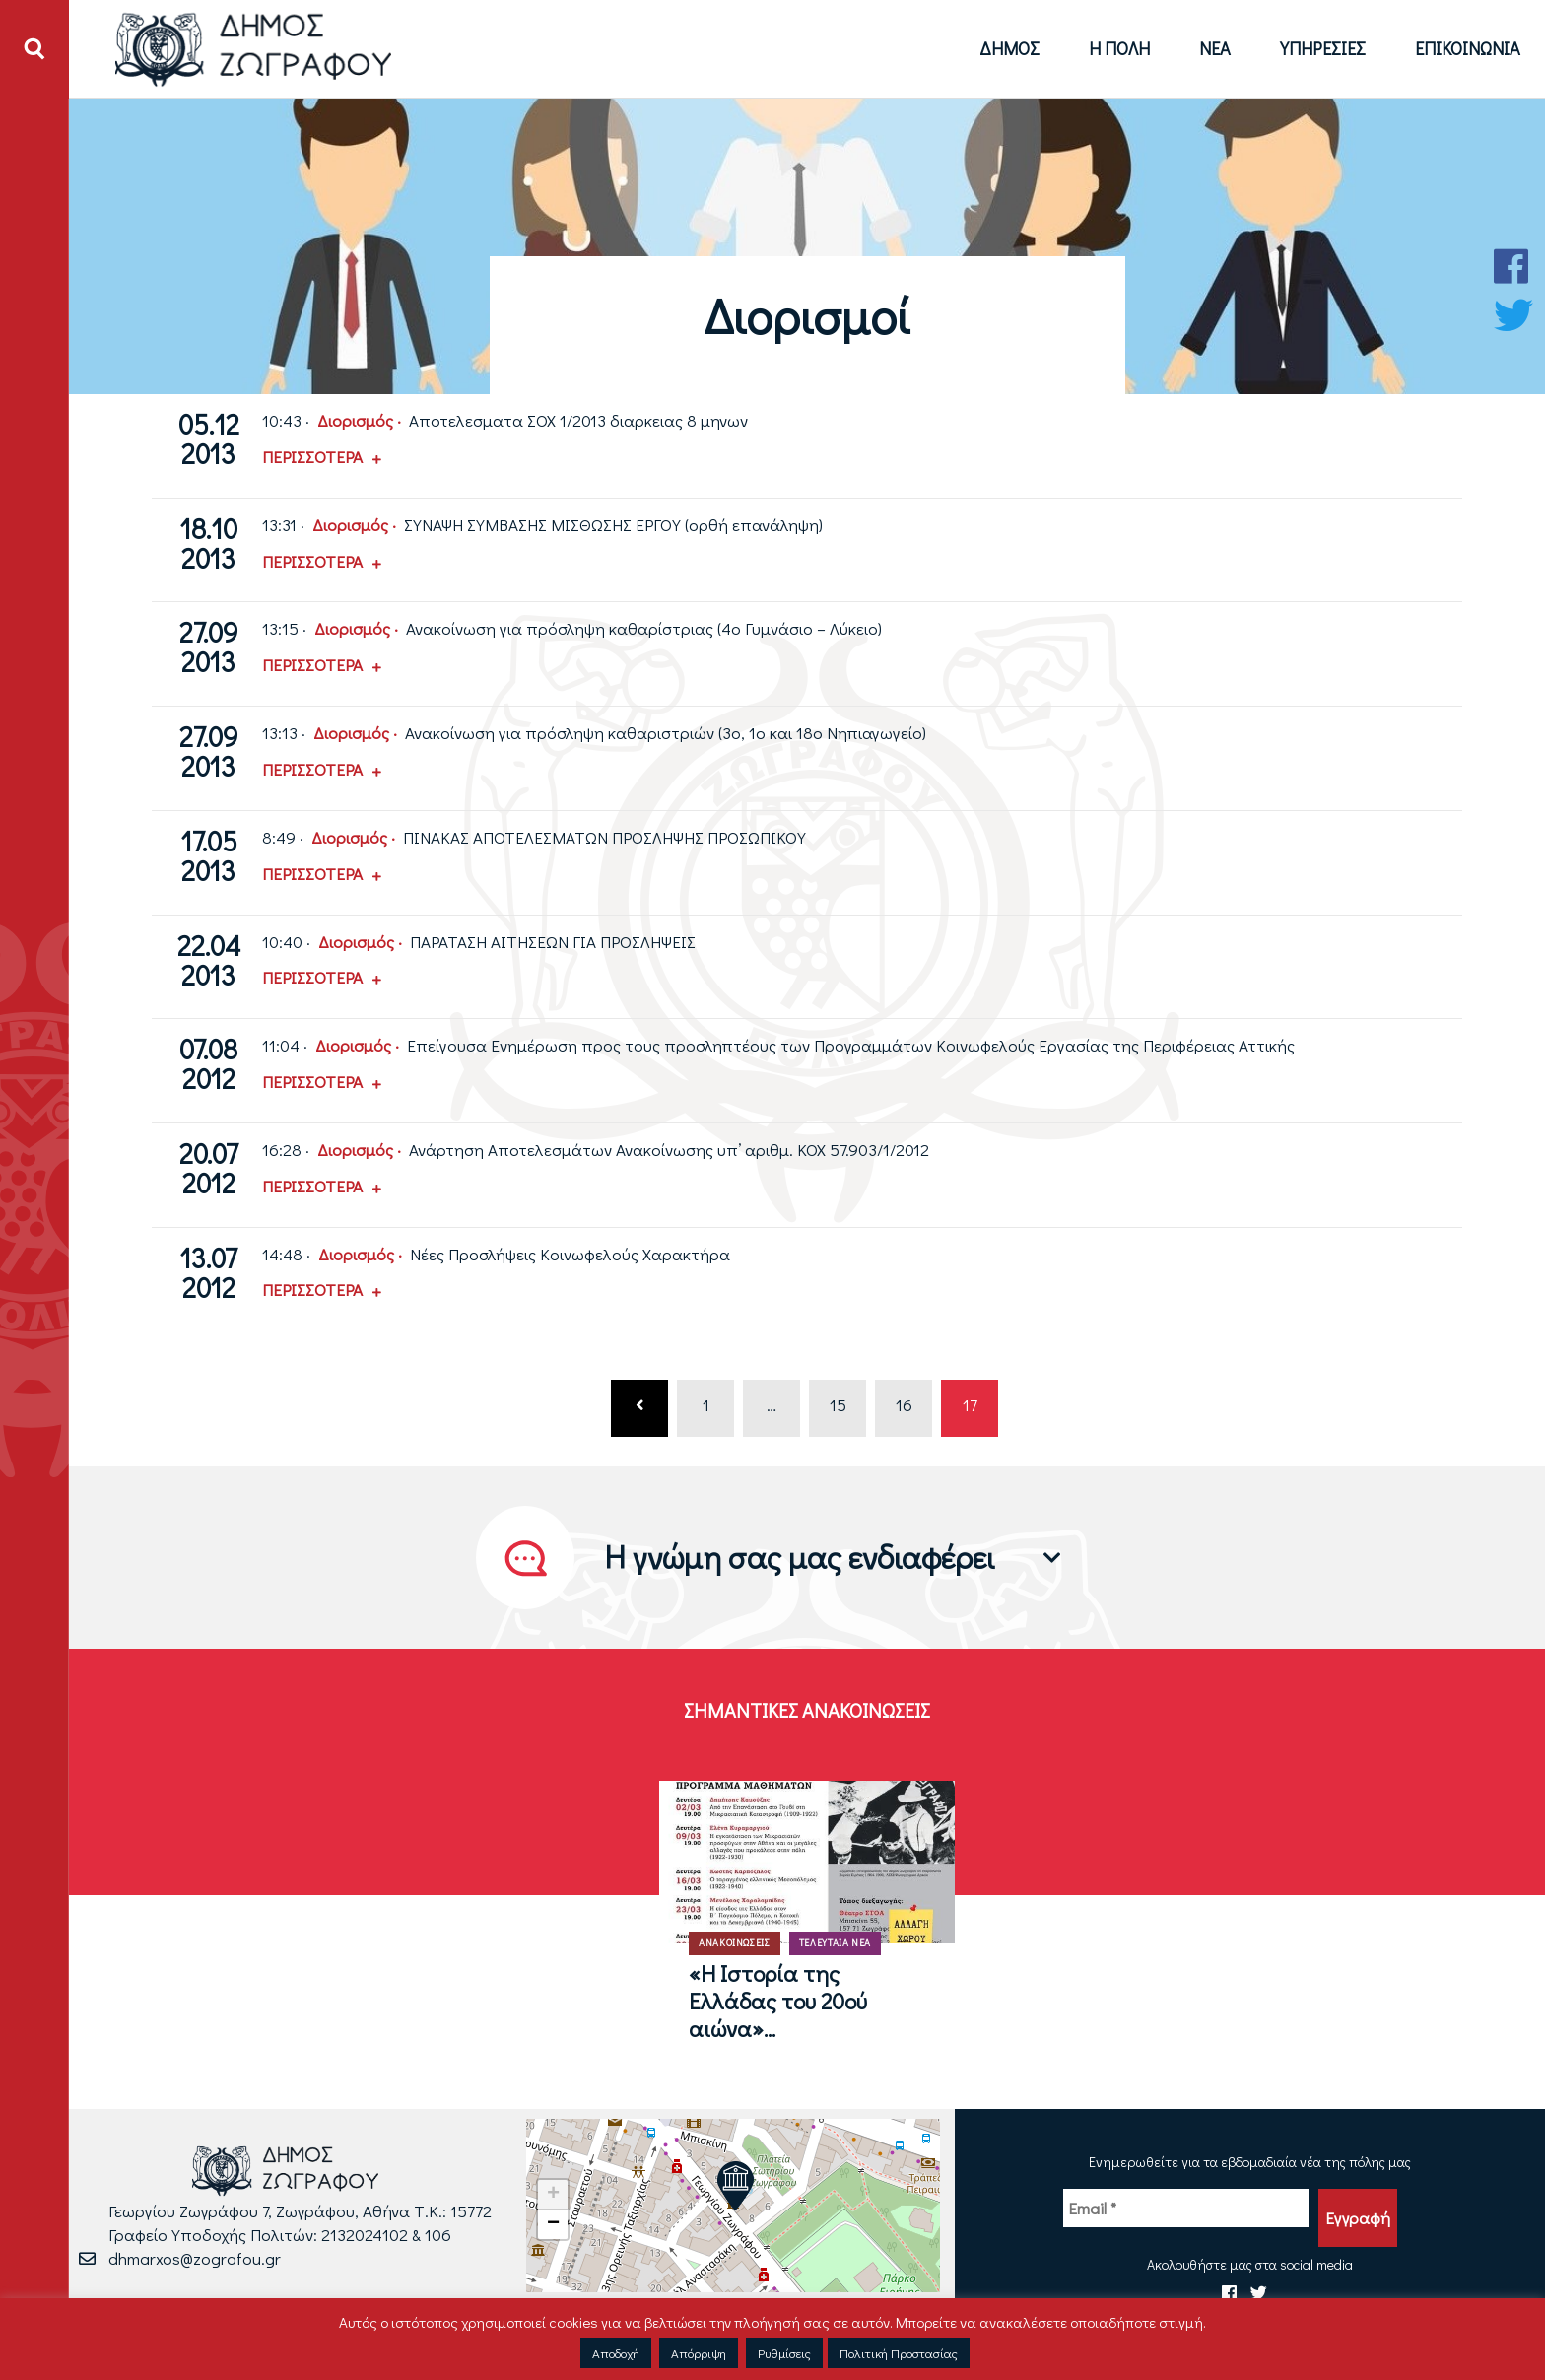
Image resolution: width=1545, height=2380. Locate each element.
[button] (735, 2185)
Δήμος (1009, 48)
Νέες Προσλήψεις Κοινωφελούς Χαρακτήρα (570, 1254)
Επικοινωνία (1467, 48)
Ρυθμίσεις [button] (784, 2353)
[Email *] (1186, 2208)
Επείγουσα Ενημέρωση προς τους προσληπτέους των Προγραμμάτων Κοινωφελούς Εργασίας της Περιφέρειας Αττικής (851, 1045)
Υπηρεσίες (1323, 48)
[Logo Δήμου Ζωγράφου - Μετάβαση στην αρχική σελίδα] (253, 49)
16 (904, 1405)
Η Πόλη (1119, 48)
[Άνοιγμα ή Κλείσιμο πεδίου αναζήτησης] (34, 49)
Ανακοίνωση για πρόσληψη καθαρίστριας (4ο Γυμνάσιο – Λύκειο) (644, 628)
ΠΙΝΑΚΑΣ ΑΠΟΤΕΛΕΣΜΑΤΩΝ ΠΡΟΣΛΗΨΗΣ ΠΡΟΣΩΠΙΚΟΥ (604, 837)
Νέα (1215, 48)
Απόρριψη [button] (698, 2353)
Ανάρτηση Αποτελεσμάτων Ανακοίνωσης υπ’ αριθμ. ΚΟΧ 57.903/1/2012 (669, 1149)
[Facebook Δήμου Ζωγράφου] (1513, 266)
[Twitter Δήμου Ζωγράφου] (1513, 315)
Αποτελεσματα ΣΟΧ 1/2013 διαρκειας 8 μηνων (578, 420)
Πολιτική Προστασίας (899, 2353)
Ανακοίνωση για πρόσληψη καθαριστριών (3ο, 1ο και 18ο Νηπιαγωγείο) (665, 732)
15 (838, 1405)
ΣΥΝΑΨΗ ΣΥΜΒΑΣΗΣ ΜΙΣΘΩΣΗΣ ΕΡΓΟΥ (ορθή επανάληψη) (613, 524)
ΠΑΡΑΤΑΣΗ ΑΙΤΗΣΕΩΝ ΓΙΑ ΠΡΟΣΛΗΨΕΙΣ (553, 941)
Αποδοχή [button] (615, 2353)
